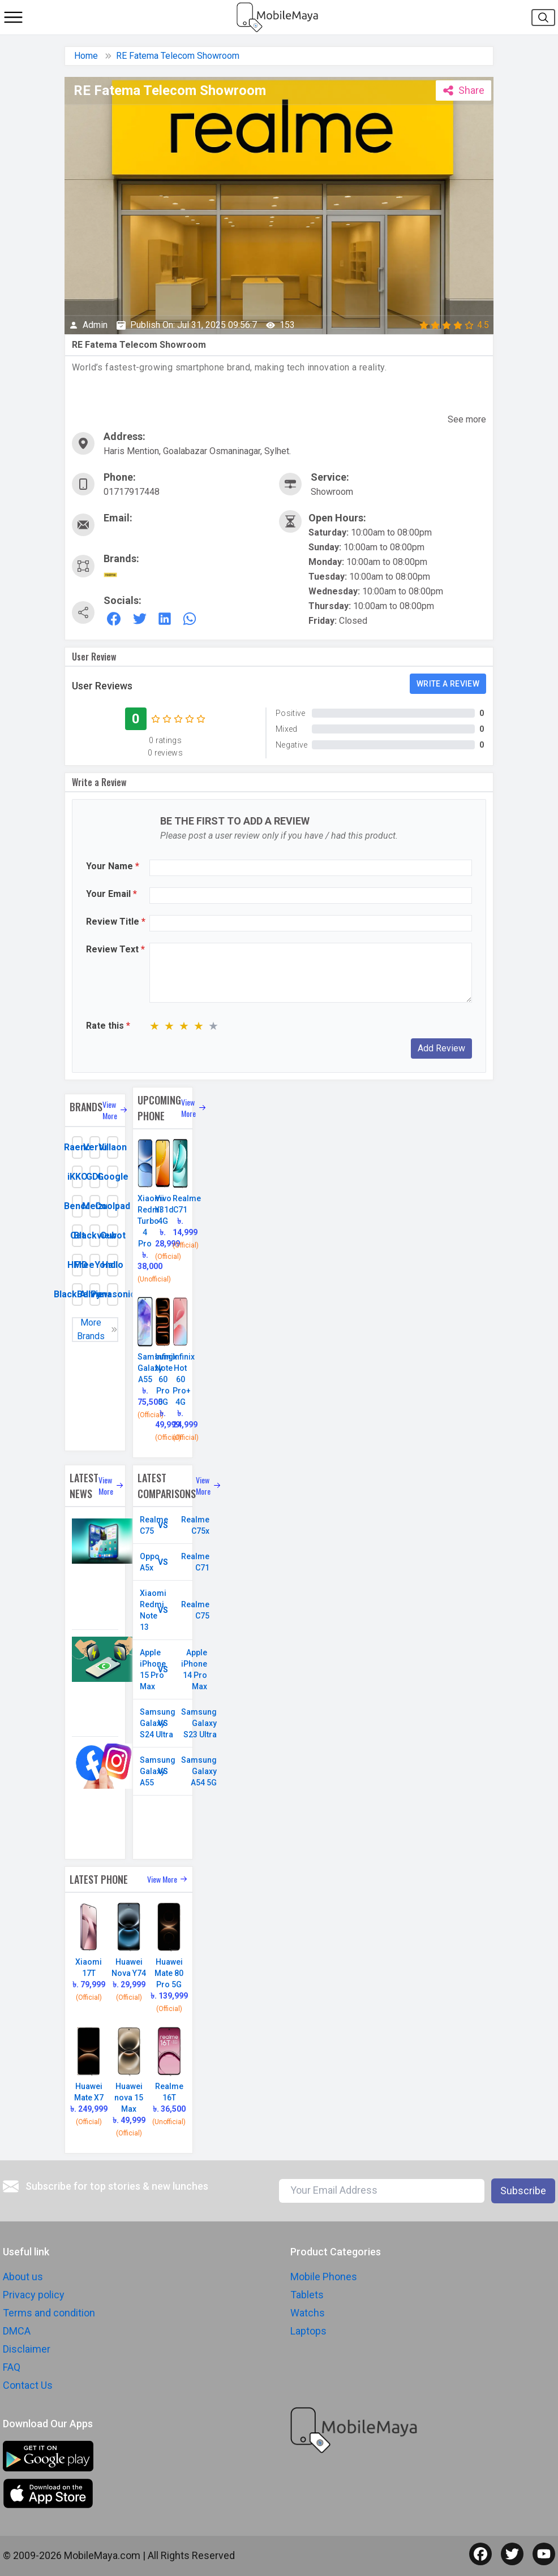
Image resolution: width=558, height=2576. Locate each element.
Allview (94, 1294)
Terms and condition (49, 2313)
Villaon (112, 1147)
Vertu (94, 1147)
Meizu (94, 1206)
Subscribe (523, 2191)
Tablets (307, 2295)
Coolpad (112, 1206)
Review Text (115, 949)
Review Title (115, 921)
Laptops (308, 2331)
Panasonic (112, 1294)
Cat (77, 1235)
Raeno (77, 1147)
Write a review (448, 683)
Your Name (112, 866)
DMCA (17, 2331)
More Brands (97, 1329)
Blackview (94, 1235)
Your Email (111, 893)
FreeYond (94, 1264)
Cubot (112, 1235)
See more (467, 419)
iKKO (77, 1176)
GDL (94, 1176)
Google (112, 1176)
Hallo (112, 1264)
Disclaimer (26, 2349)
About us (23, 2276)
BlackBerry (77, 1294)
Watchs (307, 2313)
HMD (77, 1264)
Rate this (108, 1025)
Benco (77, 1206)
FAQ (11, 2367)
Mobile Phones (323, 2276)
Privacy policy (34, 2295)
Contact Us (28, 2385)
